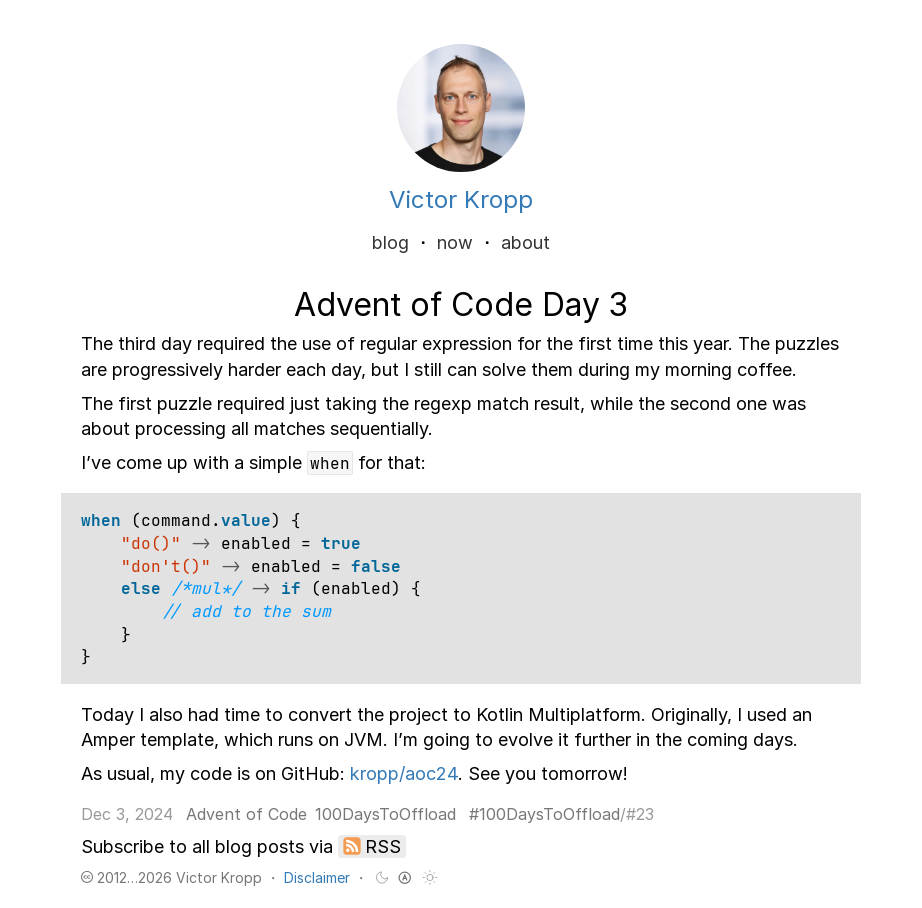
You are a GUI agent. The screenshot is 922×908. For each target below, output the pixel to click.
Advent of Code (246, 814)
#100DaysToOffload (544, 814)
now (455, 242)
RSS (383, 846)
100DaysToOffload (385, 814)
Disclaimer (317, 877)
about (525, 242)
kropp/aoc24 (404, 773)
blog (390, 242)
